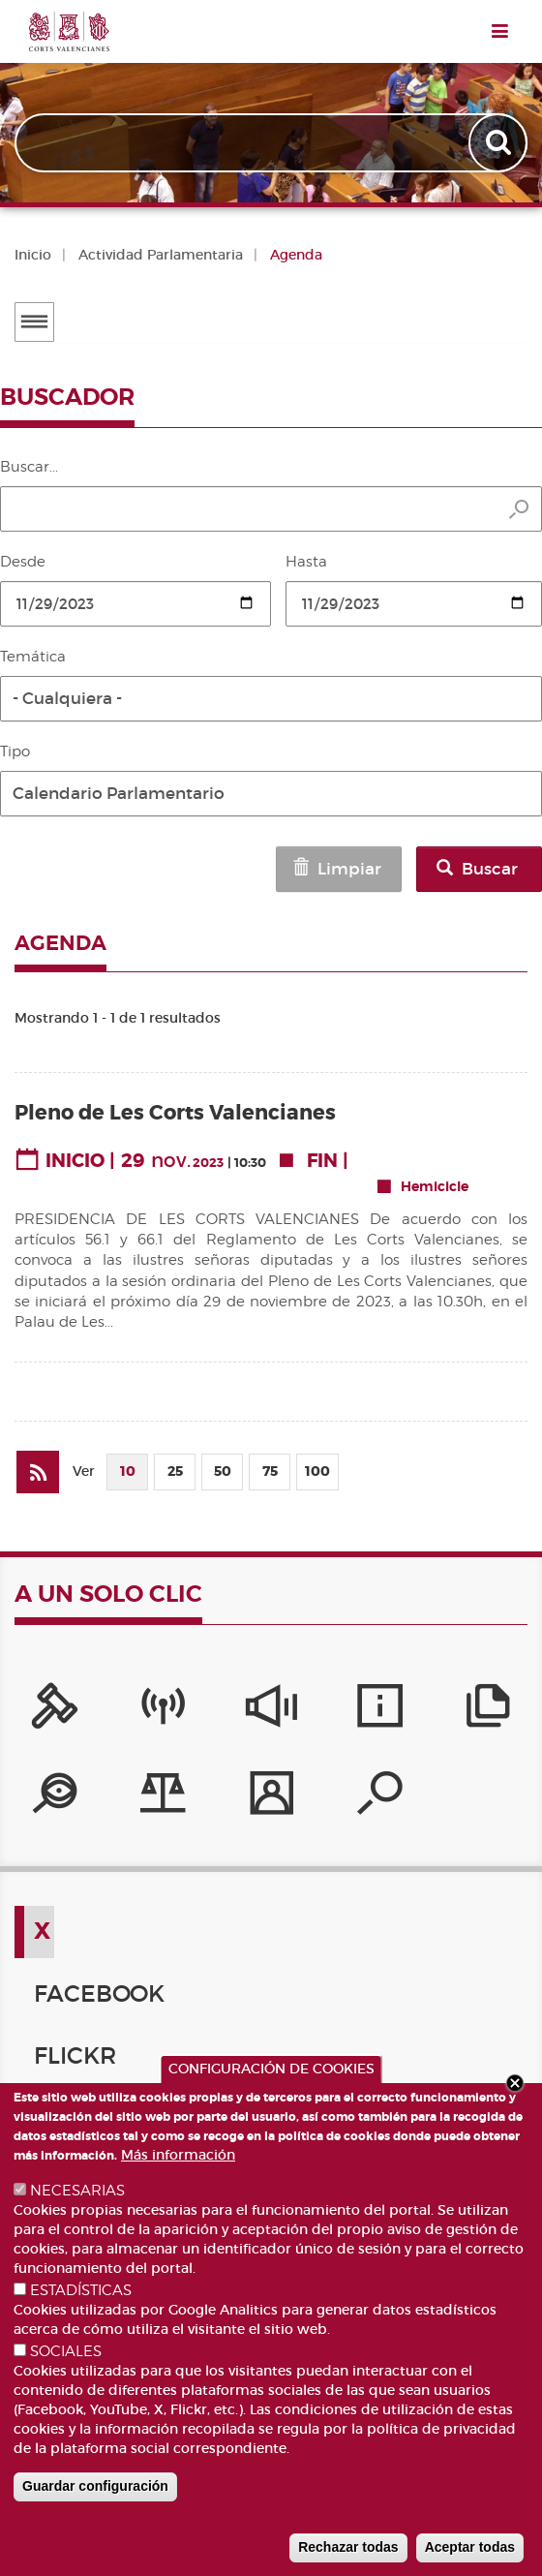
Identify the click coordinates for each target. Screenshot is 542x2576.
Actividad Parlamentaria (160, 254)
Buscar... (29, 466)
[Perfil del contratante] (271, 1799)
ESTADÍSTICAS (81, 2290)
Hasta (306, 561)
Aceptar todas (470, 2547)
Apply (499, 142)
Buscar (477, 869)
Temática (33, 656)
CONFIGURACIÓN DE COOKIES (271, 2068)
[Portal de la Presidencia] (54, 1712)
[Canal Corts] (163, 1712)
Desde (22, 561)
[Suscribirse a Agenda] (37, 1472)
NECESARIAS (77, 2190)
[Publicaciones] (488, 1712)
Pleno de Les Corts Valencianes (175, 1113)
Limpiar (336, 869)
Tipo (15, 751)
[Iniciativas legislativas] (163, 1799)
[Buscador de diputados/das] (379, 1799)
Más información (178, 2154)
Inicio (33, 254)
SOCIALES (66, 2351)
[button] (271, 698)
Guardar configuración (95, 2486)
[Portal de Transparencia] (54, 1799)
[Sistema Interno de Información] (271, 1712)
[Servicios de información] (379, 1712)
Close (515, 2083)
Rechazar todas (348, 2547)
